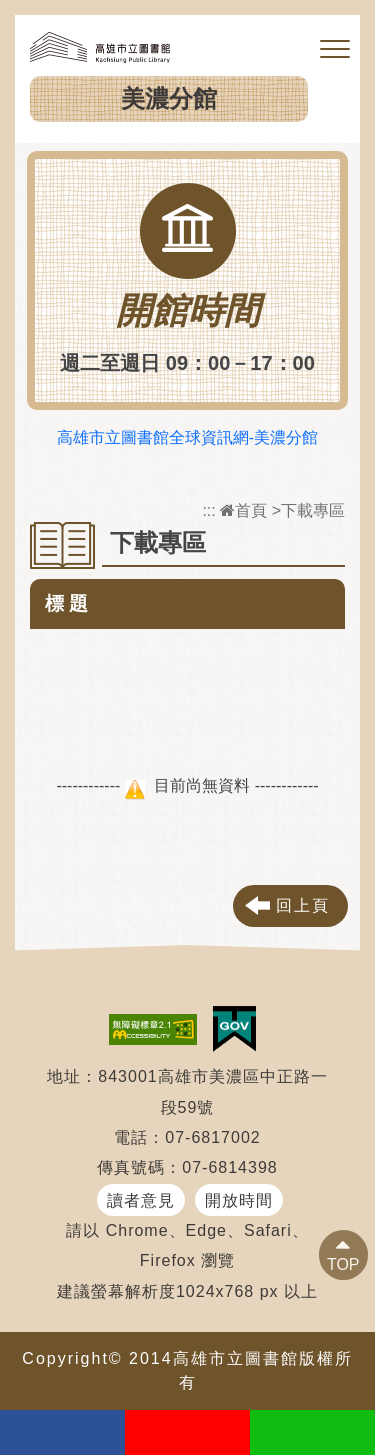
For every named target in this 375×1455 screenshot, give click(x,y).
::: (208, 510)
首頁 (243, 510)
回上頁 (303, 905)
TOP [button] (343, 1264)
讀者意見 (141, 1200)
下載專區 (313, 510)
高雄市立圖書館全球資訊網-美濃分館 (187, 437)
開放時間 (239, 1200)
